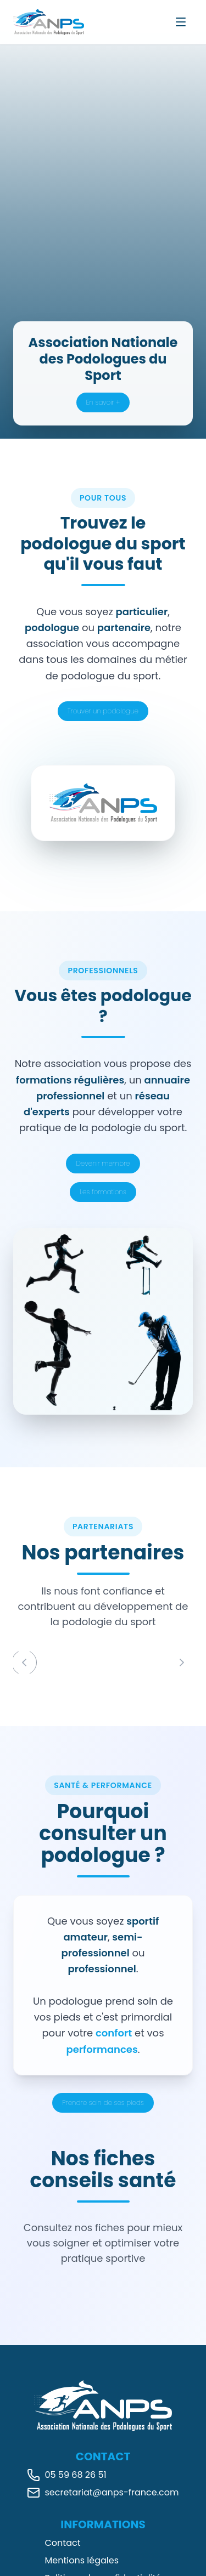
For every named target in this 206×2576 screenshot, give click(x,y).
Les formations (103, 1191)
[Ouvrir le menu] (181, 22)
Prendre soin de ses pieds (103, 2102)
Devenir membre (103, 1163)
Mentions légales (82, 2560)
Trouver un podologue (103, 711)
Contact (63, 2543)
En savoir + (103, 402)
